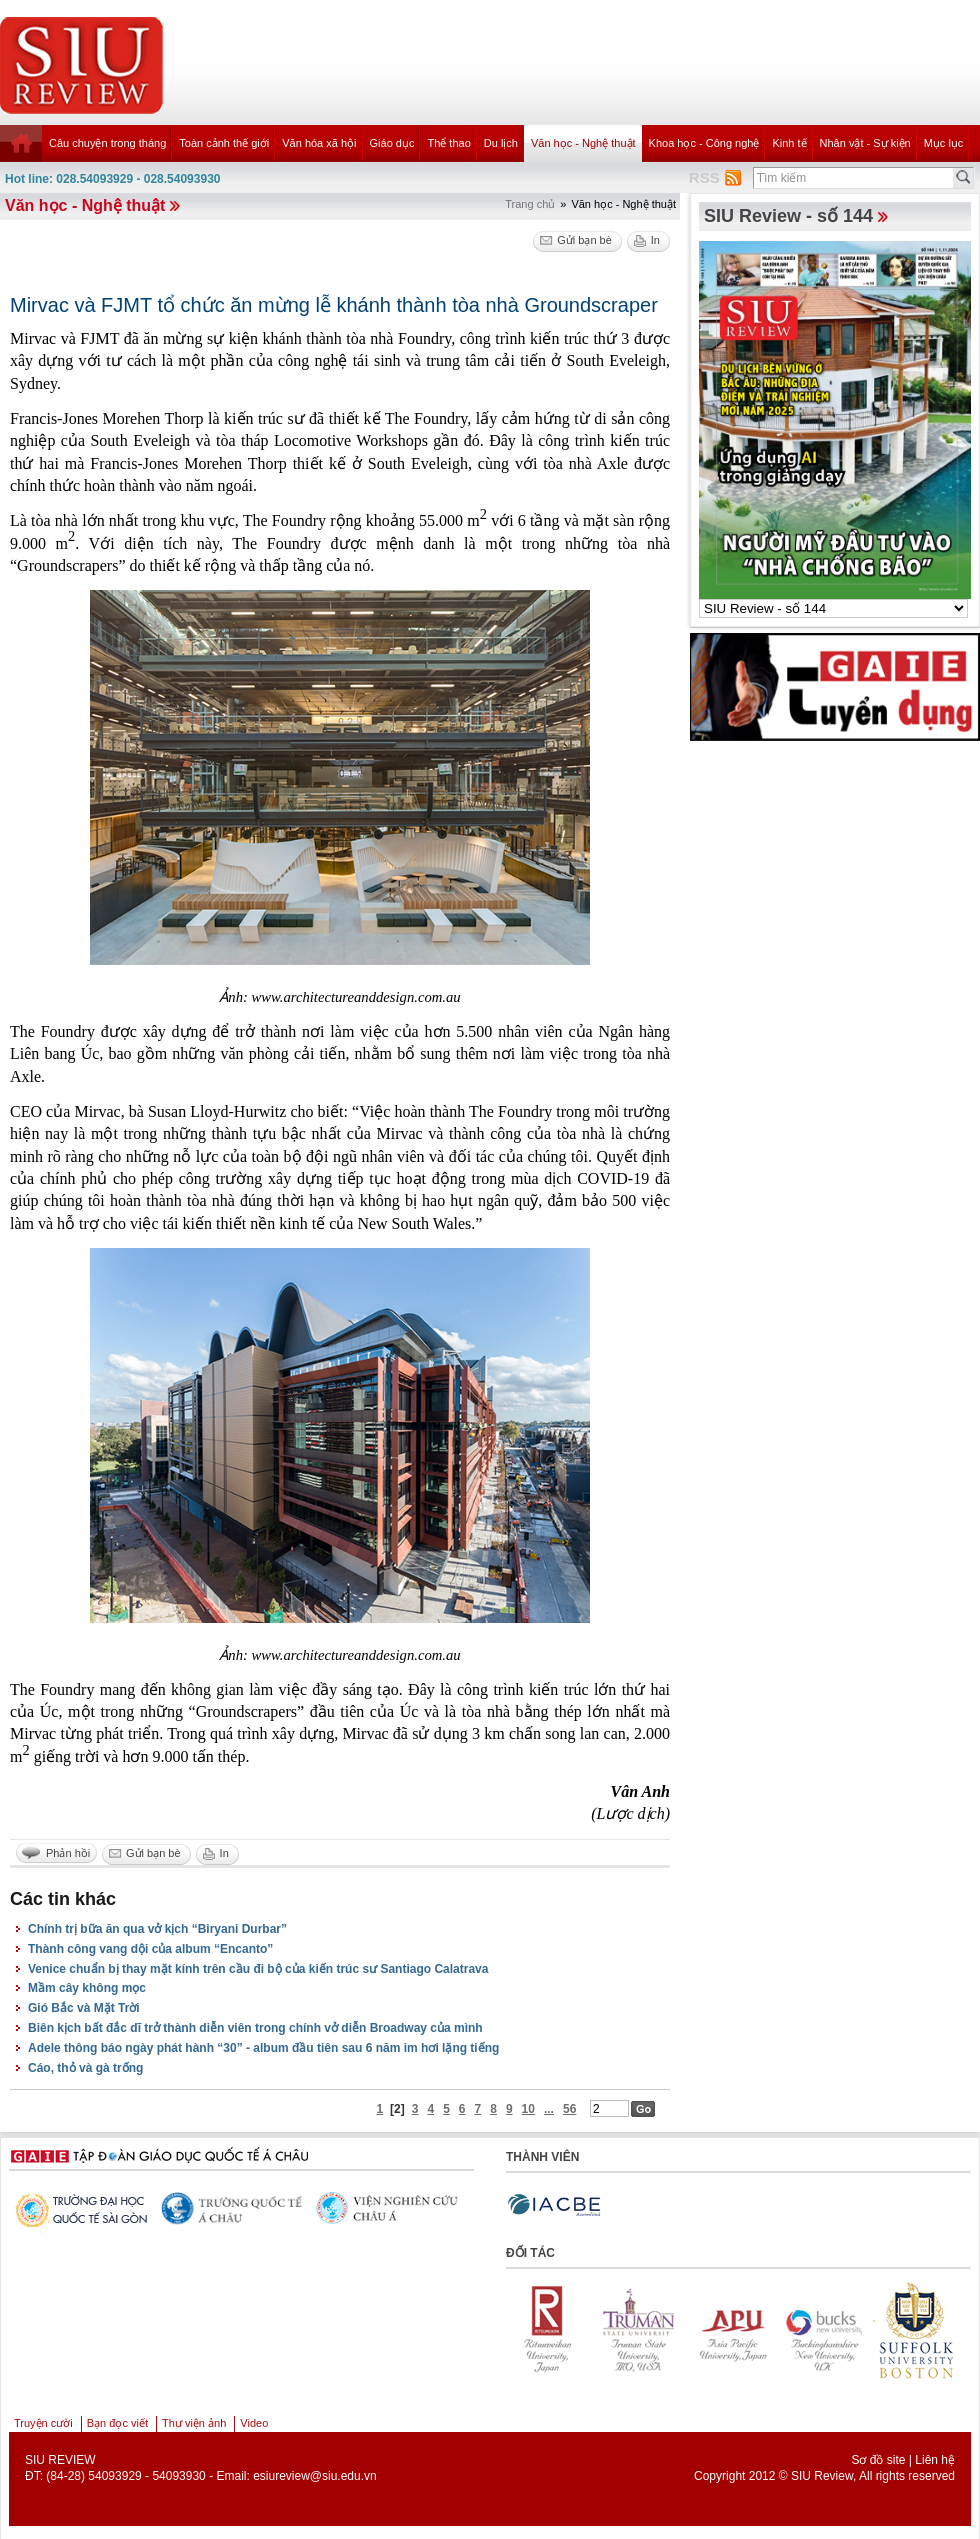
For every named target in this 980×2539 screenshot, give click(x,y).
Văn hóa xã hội (319, 143)
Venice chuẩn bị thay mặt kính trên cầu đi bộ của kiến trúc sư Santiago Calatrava (258, 1969)
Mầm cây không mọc (87, 1988)
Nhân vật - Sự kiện (865, 143)
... (549, 2109)
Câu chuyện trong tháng (107, 143)
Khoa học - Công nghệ (704, 143)
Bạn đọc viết (117, 2423)
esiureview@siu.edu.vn (315, 2476)
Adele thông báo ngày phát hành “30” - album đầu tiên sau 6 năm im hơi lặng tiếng (263, 2048)
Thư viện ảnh (194, 2423)
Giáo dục (392, 143)
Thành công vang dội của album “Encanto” (150, 1949)
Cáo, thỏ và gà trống (85, 2068)
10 (528, 2109)
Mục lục (944, 143)
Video (254, 2423)
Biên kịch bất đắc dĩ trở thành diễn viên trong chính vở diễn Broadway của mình (255, 2028)
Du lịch (501, 143)
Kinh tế (789, 143)
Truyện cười (43, 2423)
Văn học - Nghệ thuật (583, 143)
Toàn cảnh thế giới (224, 143)
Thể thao (448, 143)
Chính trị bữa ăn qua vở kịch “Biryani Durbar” (157, 1929)
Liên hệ (935, 2460)
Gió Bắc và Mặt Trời (84, 2008)
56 (569, 2109)
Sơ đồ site (878, 2460)
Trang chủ (530, 204)
